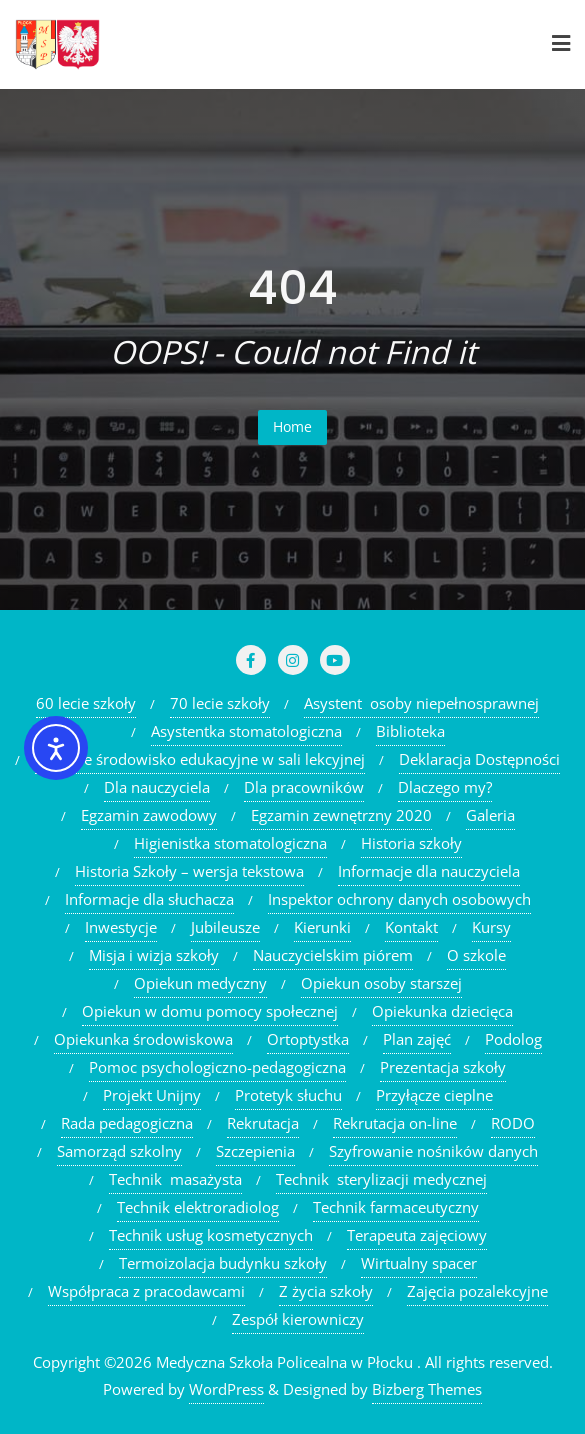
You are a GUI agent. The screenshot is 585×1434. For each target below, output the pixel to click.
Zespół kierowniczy (298, 1319)
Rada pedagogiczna (127, 1123)
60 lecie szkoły (86, 703)
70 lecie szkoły (220, 703)
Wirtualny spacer (419, 1263)
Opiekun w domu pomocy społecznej (210, 1011)
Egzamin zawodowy (149, 815)
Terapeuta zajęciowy (417, 1235)
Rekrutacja (263, 1123)
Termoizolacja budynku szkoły (223, 1263)
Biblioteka (410, 731)
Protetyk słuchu (288, 1095)
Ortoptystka (308, 1039)
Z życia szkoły (326, 1291)
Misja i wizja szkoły (154, 955)
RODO (513, 1123)
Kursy (491, 927)
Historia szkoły (411, 843)
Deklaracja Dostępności (479, 759)
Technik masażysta (175, 1179)
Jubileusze (225, 927)
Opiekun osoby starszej (381, 983)
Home (292, 426)
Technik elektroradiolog (198, 1207)
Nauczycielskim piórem (333, 955)
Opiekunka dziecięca (442, 1011)
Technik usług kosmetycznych (211, 1235)
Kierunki (322, 927)
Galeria (490, 815)
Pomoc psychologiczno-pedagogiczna (217, 1067)
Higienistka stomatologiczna (230, 843)
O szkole (476, 955)
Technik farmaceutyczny (396, 1207)
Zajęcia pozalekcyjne (477, 1291)
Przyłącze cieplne (434, 1095)
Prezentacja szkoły (443, 1067)
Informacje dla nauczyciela (429, 871)
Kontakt (411, 927)
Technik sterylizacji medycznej (381, 1179)
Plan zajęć (417, 1039)
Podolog (513, 1039)
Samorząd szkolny (119, 1151)
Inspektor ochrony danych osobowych (399, 899)
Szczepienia (255, 1151)
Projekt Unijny (152, 1095)
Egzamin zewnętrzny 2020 (341, 815)
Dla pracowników (304, 787)
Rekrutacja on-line (395, 1123)
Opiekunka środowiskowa (143, 1039)
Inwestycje (121, 927)
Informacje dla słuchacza (149, 899)
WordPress (226, 1389)
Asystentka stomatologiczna (246, 731)
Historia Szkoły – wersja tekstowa (189, 871)
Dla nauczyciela (157, 787)
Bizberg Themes (427, 1389)
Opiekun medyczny (200, 983)
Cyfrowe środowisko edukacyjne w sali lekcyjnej (200, 759)
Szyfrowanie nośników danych (433, 1151)
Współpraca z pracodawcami (146, 1291)
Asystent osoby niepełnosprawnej (421, 703)
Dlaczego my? (445, 787)
